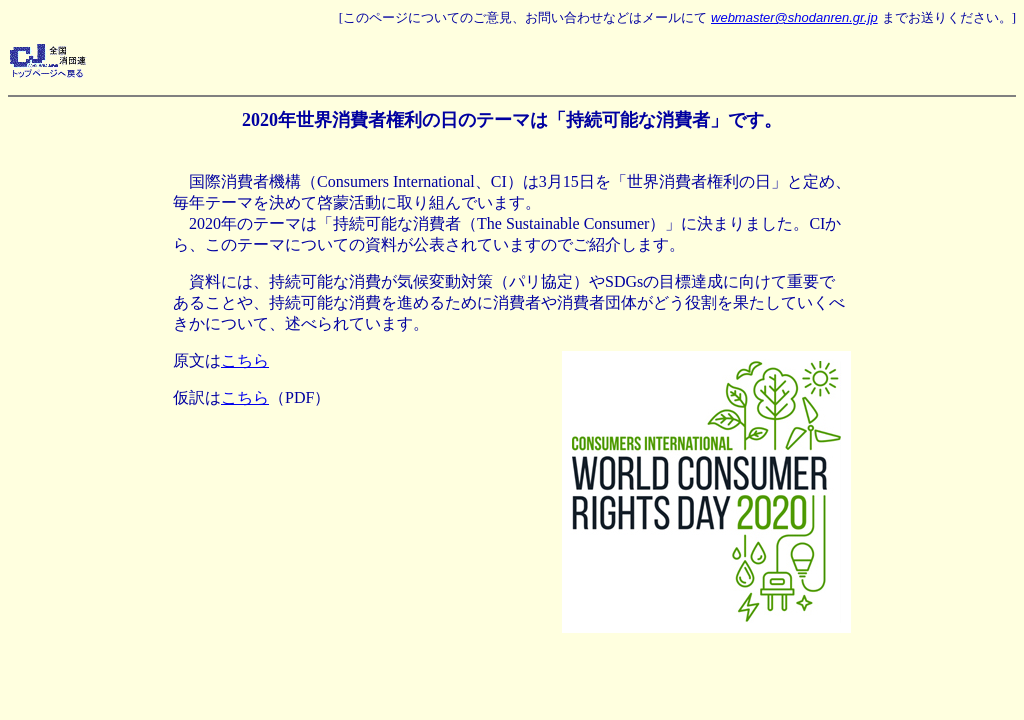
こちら (245, 360)
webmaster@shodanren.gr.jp (794, 17)
